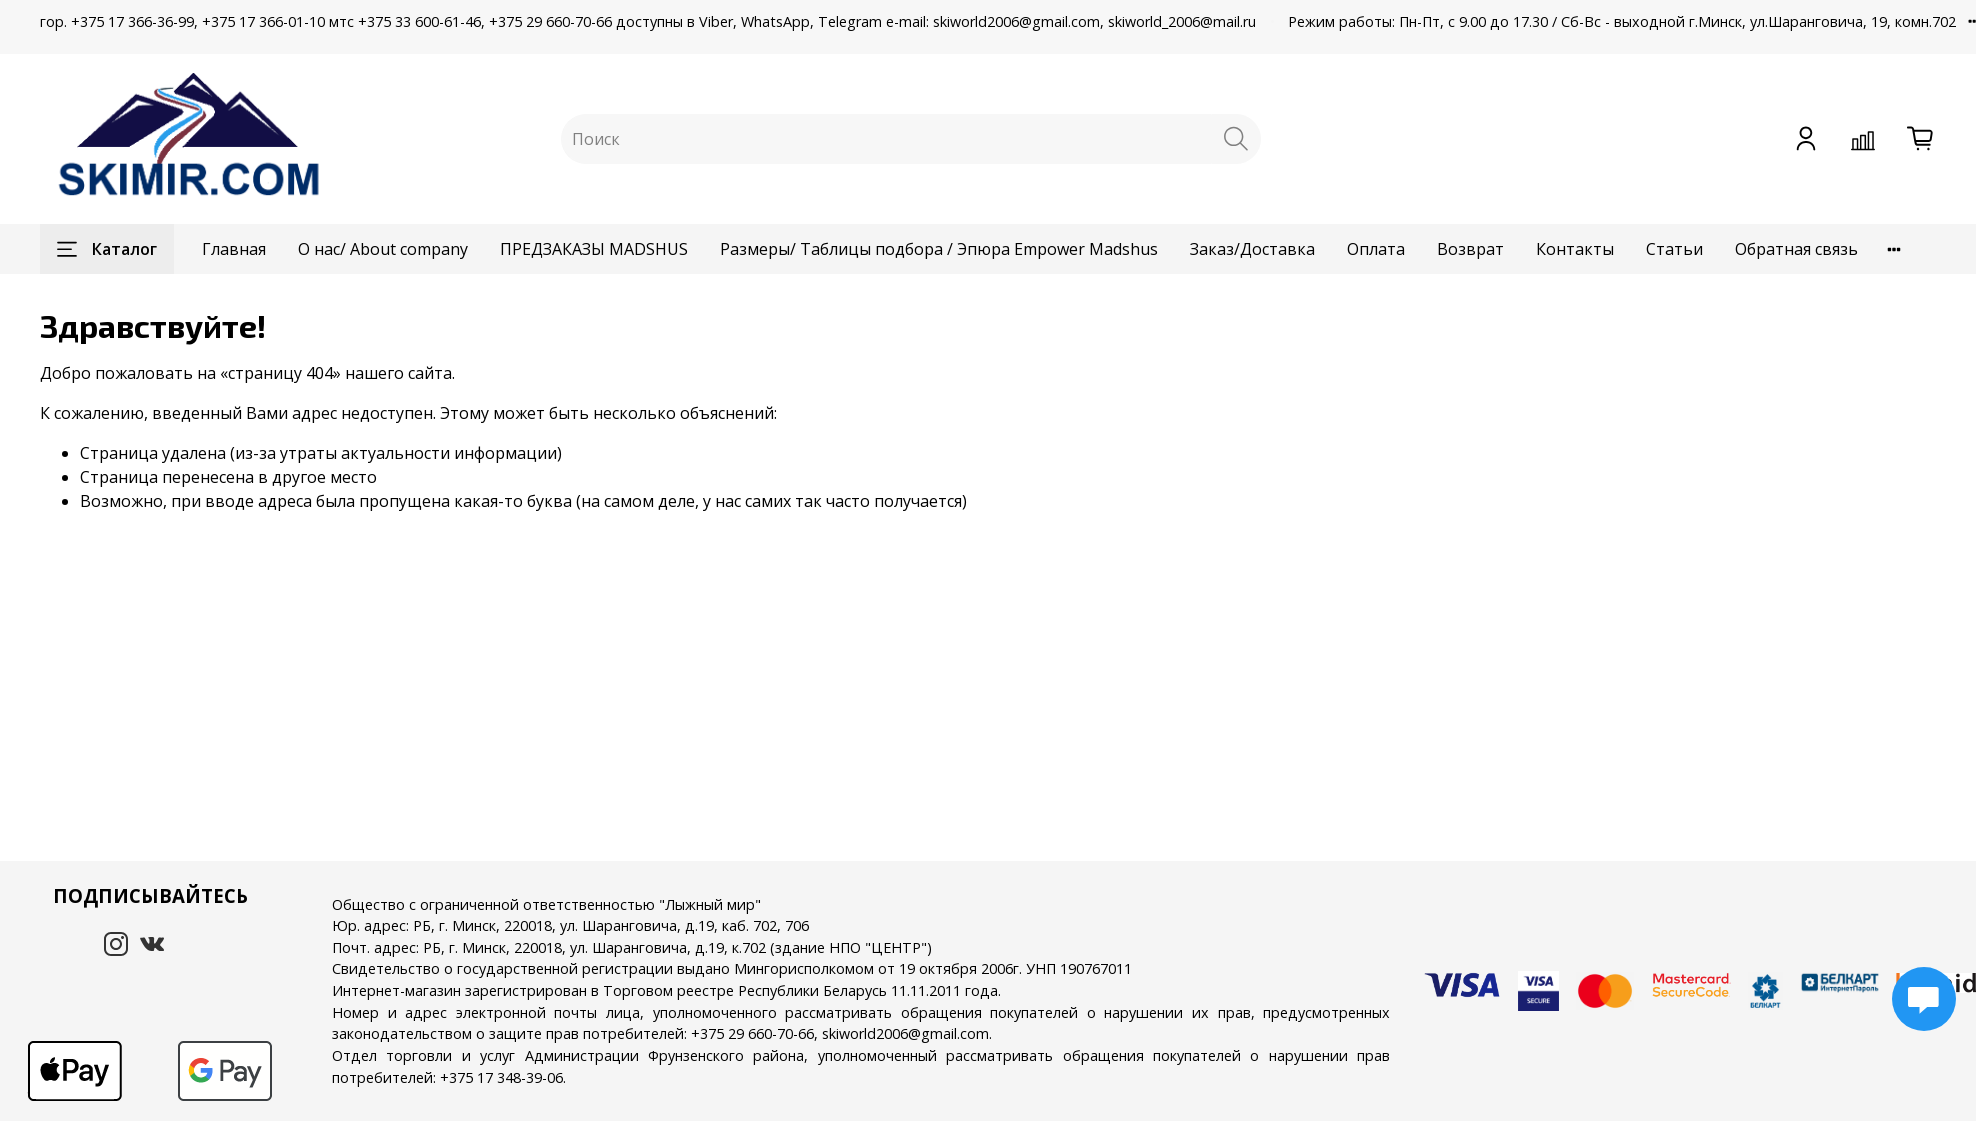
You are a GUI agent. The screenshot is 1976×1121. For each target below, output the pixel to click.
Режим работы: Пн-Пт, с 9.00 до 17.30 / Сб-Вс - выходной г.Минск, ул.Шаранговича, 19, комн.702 (1622, 21)
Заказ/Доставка (1252, 249)
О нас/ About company (383, 249)
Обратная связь (1796, 249)
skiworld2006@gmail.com (905, 1033)
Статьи (1674, 249)
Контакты (1575, 249)
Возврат (1470, 249)
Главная (234, 249)
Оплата (1376, 249)
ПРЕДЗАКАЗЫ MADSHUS (594, 249)
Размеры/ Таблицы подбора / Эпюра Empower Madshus (939, 249)
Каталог (107, 249)
